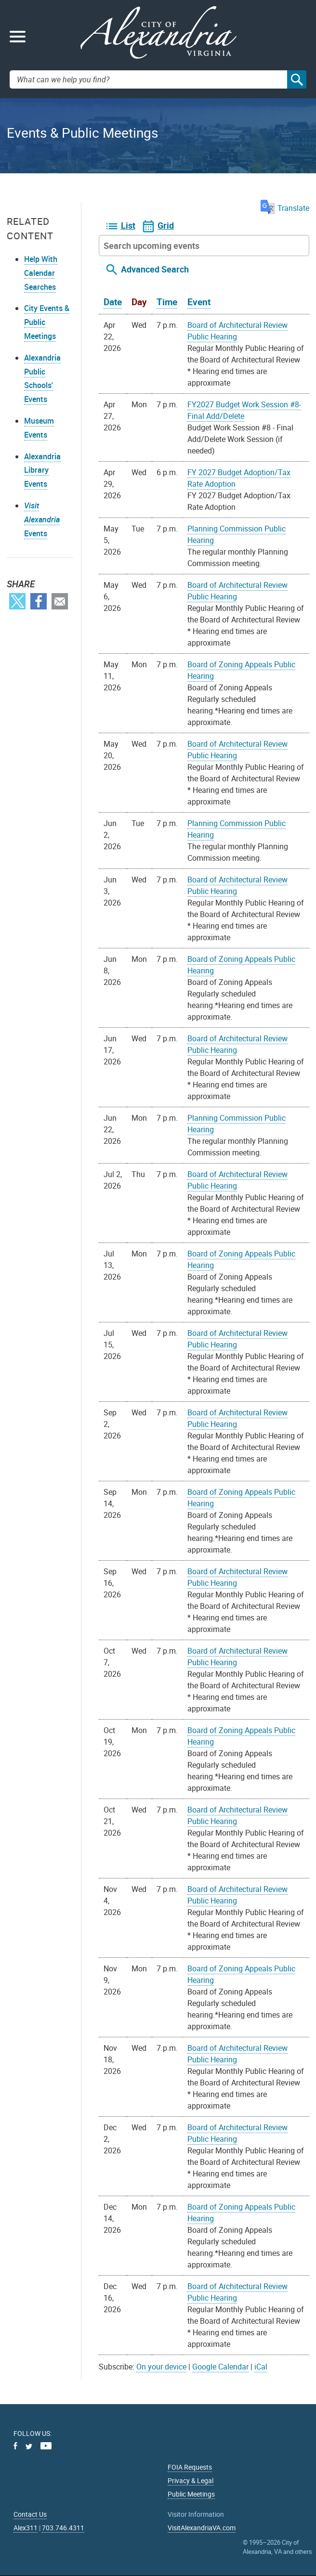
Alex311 (25, 2527)
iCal (260, 2366)
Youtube (46, 2445)
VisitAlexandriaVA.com (202, 2527)
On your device (161, 2366)
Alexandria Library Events (42, 470)
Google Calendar (220, 2366)
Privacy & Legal (190, 2480)
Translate (285, 208)
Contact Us (30, 2514)
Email (60, 601)
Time (167, 302)
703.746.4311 (63, 2527)
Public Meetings (191, 2493)
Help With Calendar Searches (40, 273)
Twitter (17, 601)
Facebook (38, 601)
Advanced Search (155, 269)
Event (199, 302)
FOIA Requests (190, 2467)
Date (113, 302)
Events (42, 519)
